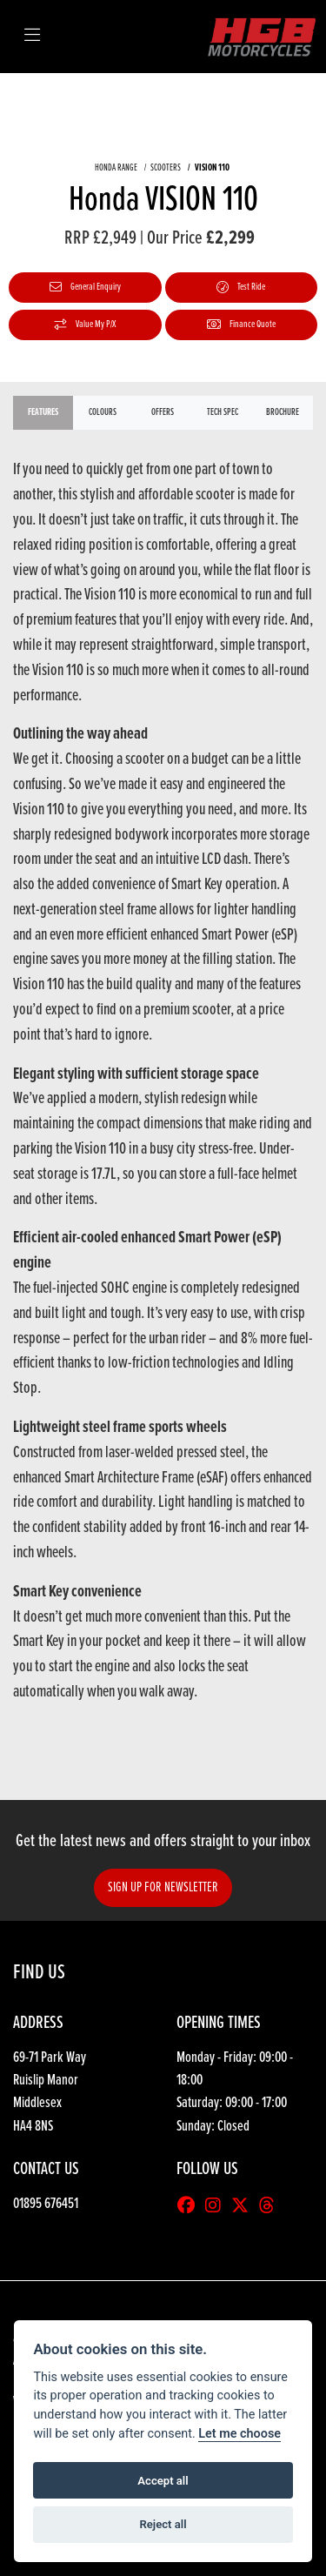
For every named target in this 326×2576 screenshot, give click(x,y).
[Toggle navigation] (32, 36)
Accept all (162, 2480)
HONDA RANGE (116, 168)
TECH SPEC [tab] (222, 412)
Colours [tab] (102, 412)
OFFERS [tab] (162, 412)
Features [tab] (43, 412)
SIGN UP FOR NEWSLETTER (163, 1887)
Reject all (162, 2524)
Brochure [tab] (282, 412)
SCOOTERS (165, 168)
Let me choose (239, 2433)
